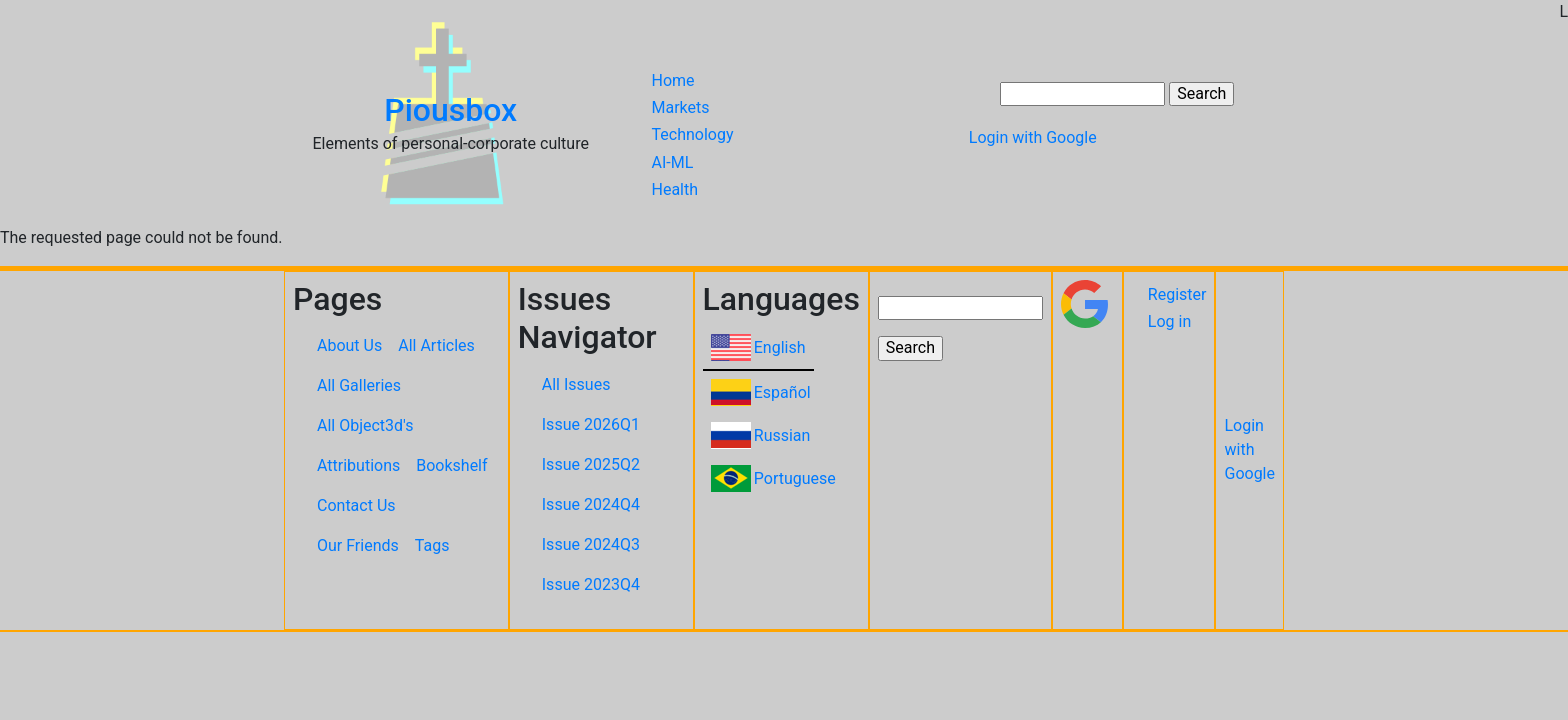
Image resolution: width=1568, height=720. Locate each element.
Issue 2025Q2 (591, 464)
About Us (349, 345)
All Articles (436, 345)
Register (1177, 294)
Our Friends (358, 545)
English (780, 347)
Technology (693, 135)
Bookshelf (451, 465)
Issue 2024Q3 (591, 544)
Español (782, 392)
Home (673, 80)
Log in (1169, 321)
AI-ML (673, 162)
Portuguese (795, 478)
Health (675, 189)
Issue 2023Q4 (591, 584)
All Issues (576, 384)
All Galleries (359, 385)
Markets (681, 107)
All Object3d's (365, 425)
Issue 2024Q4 (591, 504)
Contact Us (356, 505)
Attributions (358, 465)
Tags (432, 545)
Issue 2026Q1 (591, 424)
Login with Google (1033, 137)
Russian (782, 435)
